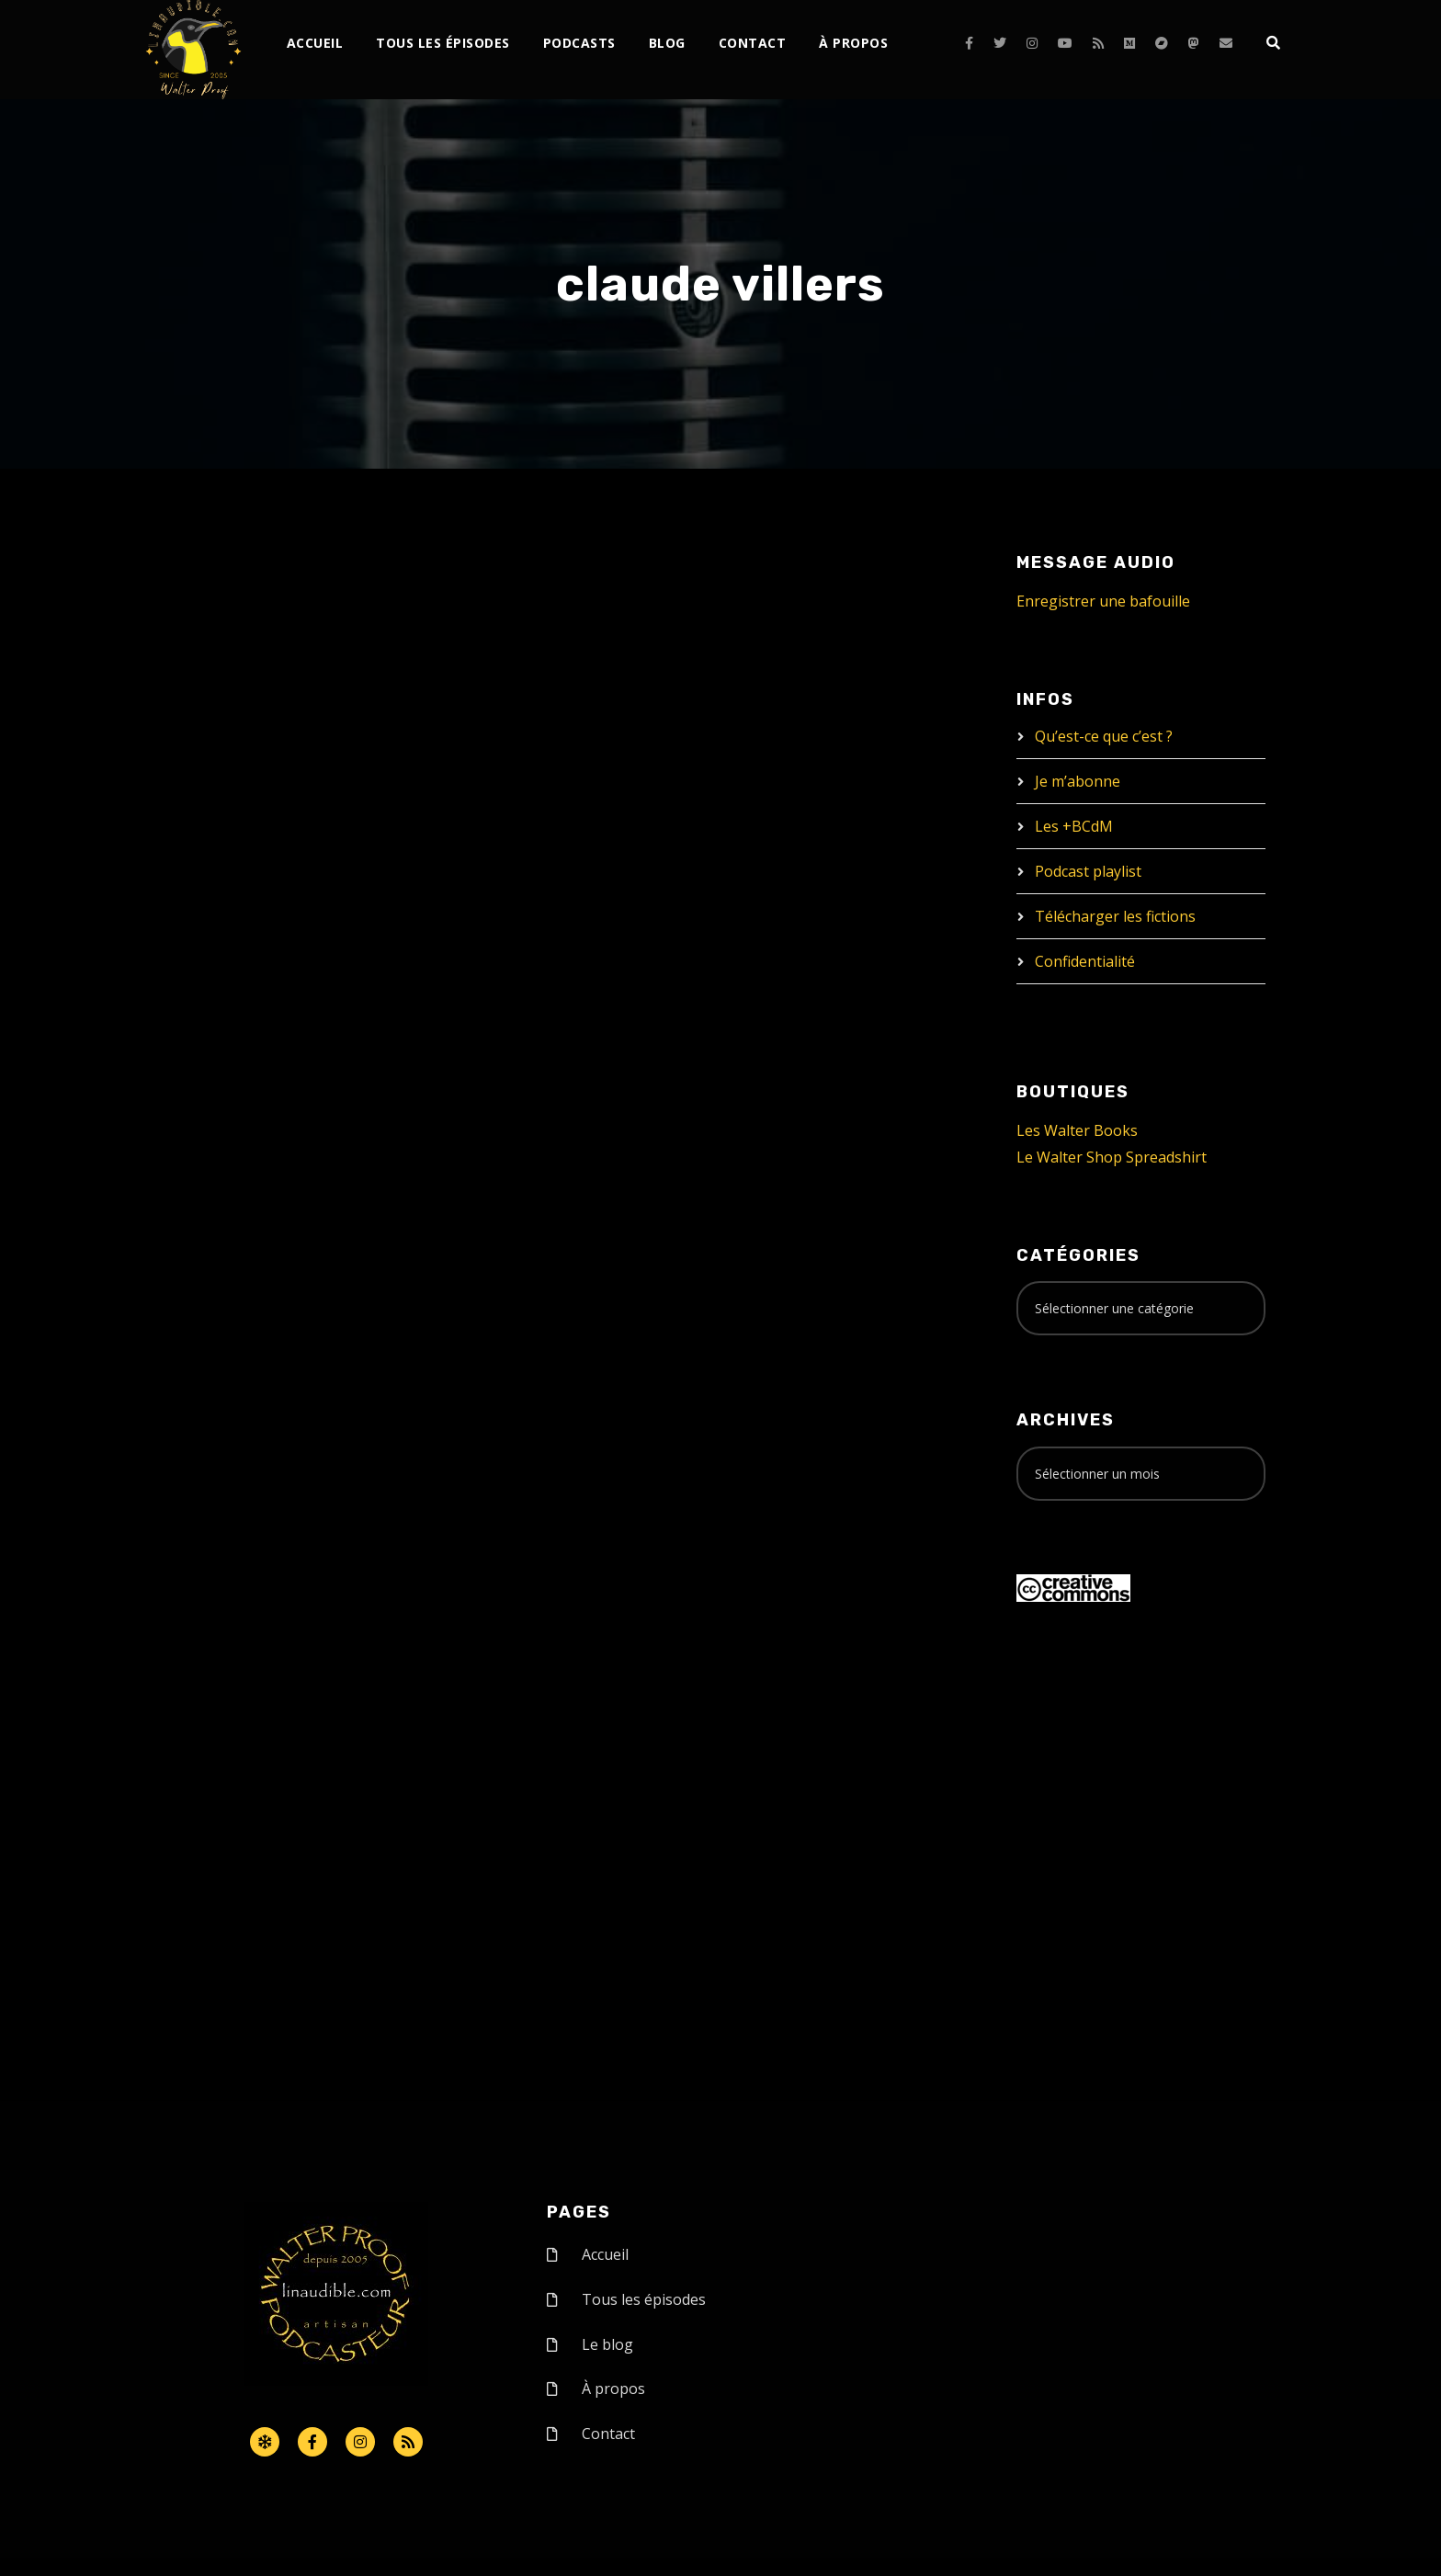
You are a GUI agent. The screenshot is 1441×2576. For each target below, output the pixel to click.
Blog (667, 42)
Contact (753, 42)
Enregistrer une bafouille (1103, 601)
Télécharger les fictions (1115, 916)
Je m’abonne (1077, 781)
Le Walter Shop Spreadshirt (1111, 1157)
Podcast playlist (1088, 871)
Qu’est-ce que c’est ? (1104, 736)
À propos (853, 42)
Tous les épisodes (443, 42)
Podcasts (579, 42)
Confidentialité (1085, 961)
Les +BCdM (1074, 826)
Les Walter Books (1077, 1130)
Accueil (315, 42)
